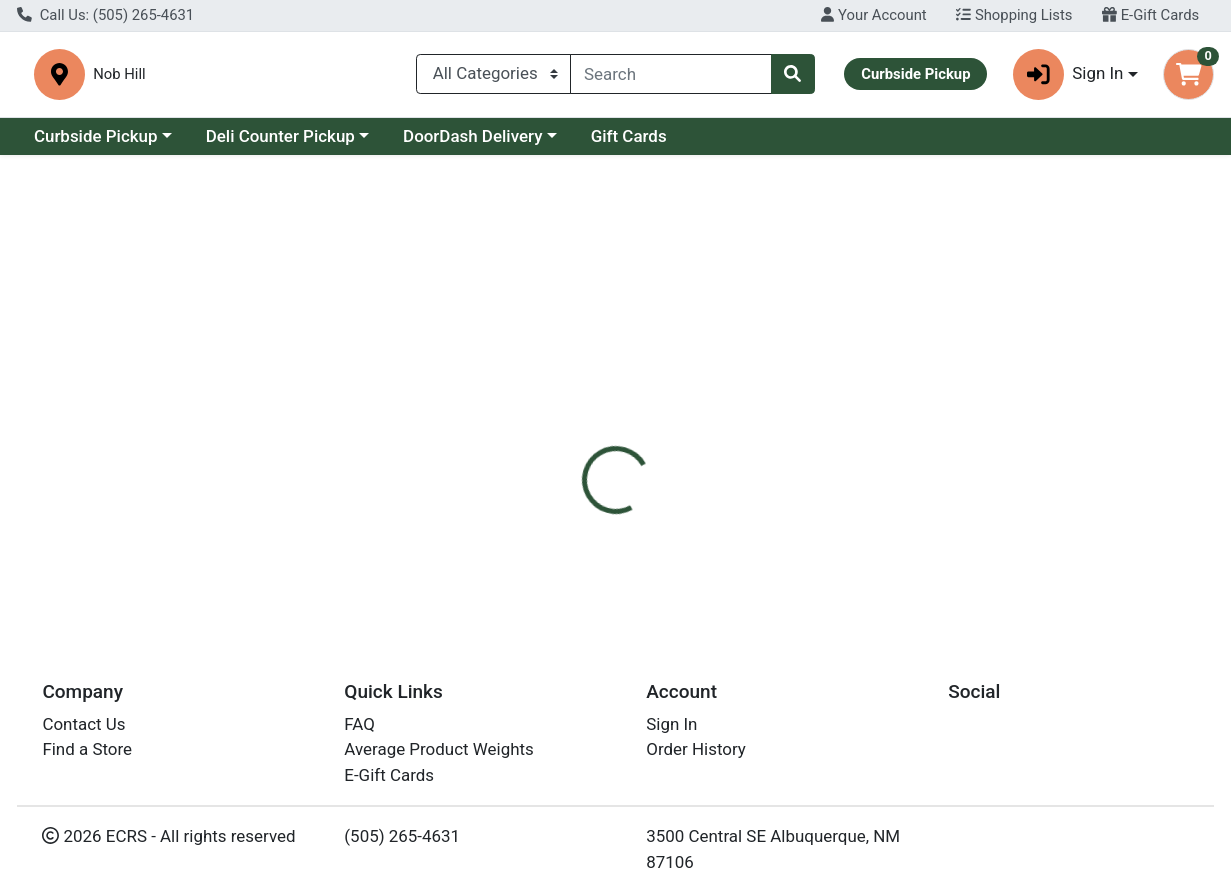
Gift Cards (629, 144)
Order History (696, 749)
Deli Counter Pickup (280, 144)
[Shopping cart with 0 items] (1188, 78)
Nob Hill (402, 78)
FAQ (359, 724)
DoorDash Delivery (472, 144)
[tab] (569, 435)
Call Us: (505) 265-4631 (105, 15)
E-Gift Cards (1150, 15)
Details (569, 435)
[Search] (670, 78)
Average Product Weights (438, 749)
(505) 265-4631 (402, 836)
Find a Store (87, 749)
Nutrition (657, 435)
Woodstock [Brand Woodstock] (764, 514)
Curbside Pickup (96, 144)
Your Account (873, 15)
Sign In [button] (1068, 78)
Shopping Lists (1014, 15)
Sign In (671, 724)
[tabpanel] (872, 534)
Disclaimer (758, 435)
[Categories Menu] (493, 78)
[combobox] (670, 78)
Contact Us (83, 724)
